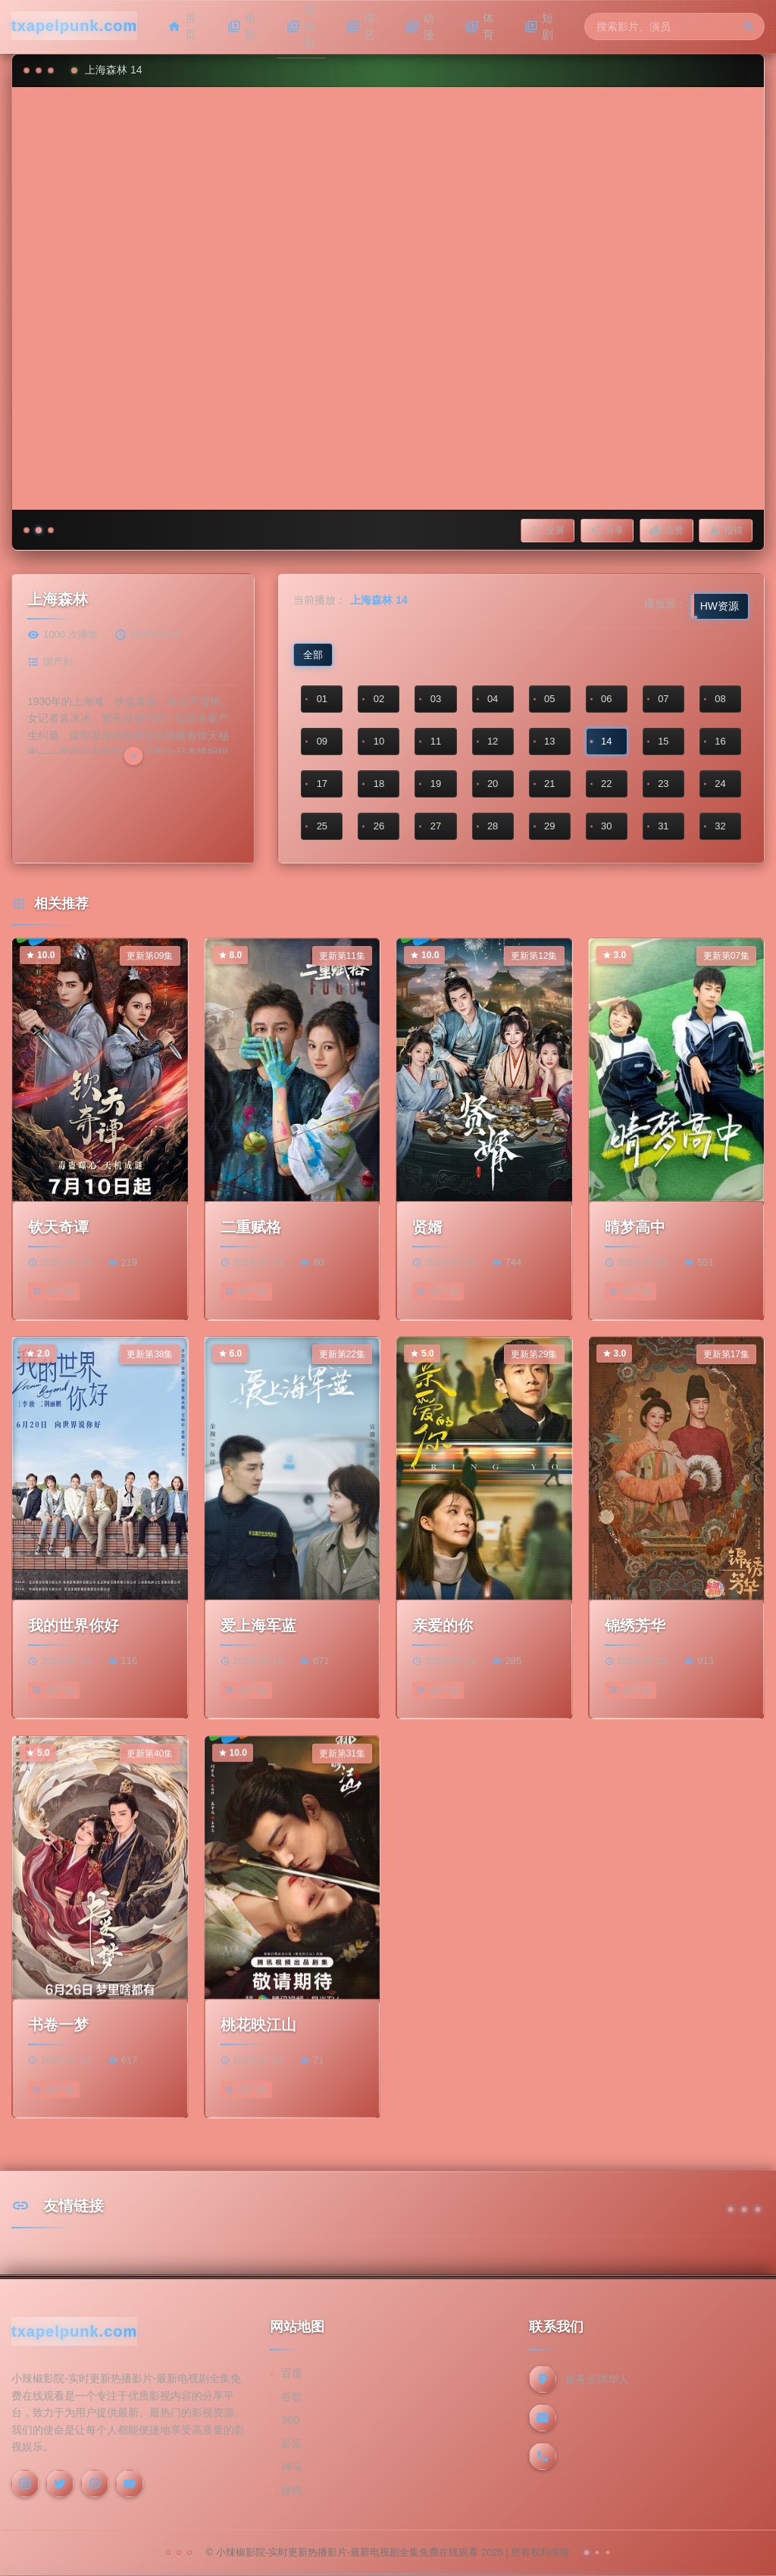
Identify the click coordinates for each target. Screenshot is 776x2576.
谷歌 (291, 2397)
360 (290, 2421)
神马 (291, 2468)
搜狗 (291, 2491)
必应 (291, 2444)
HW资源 (719, 606)
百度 (291, 2374)
